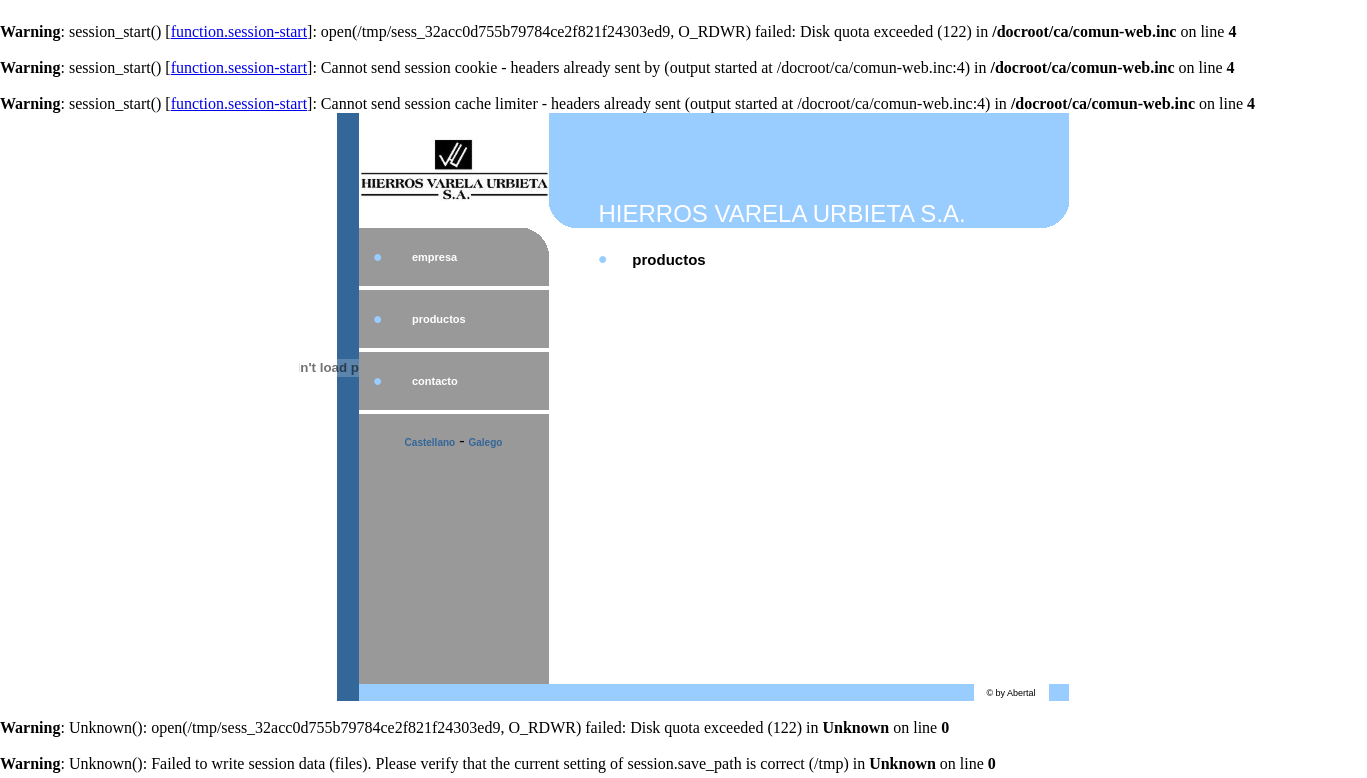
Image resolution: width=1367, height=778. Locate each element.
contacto (435, 381)
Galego (486, 442)
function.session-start (239, 31)
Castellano (430, 442)
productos (439, 319)
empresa (434, 257)
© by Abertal (1010, 693)
